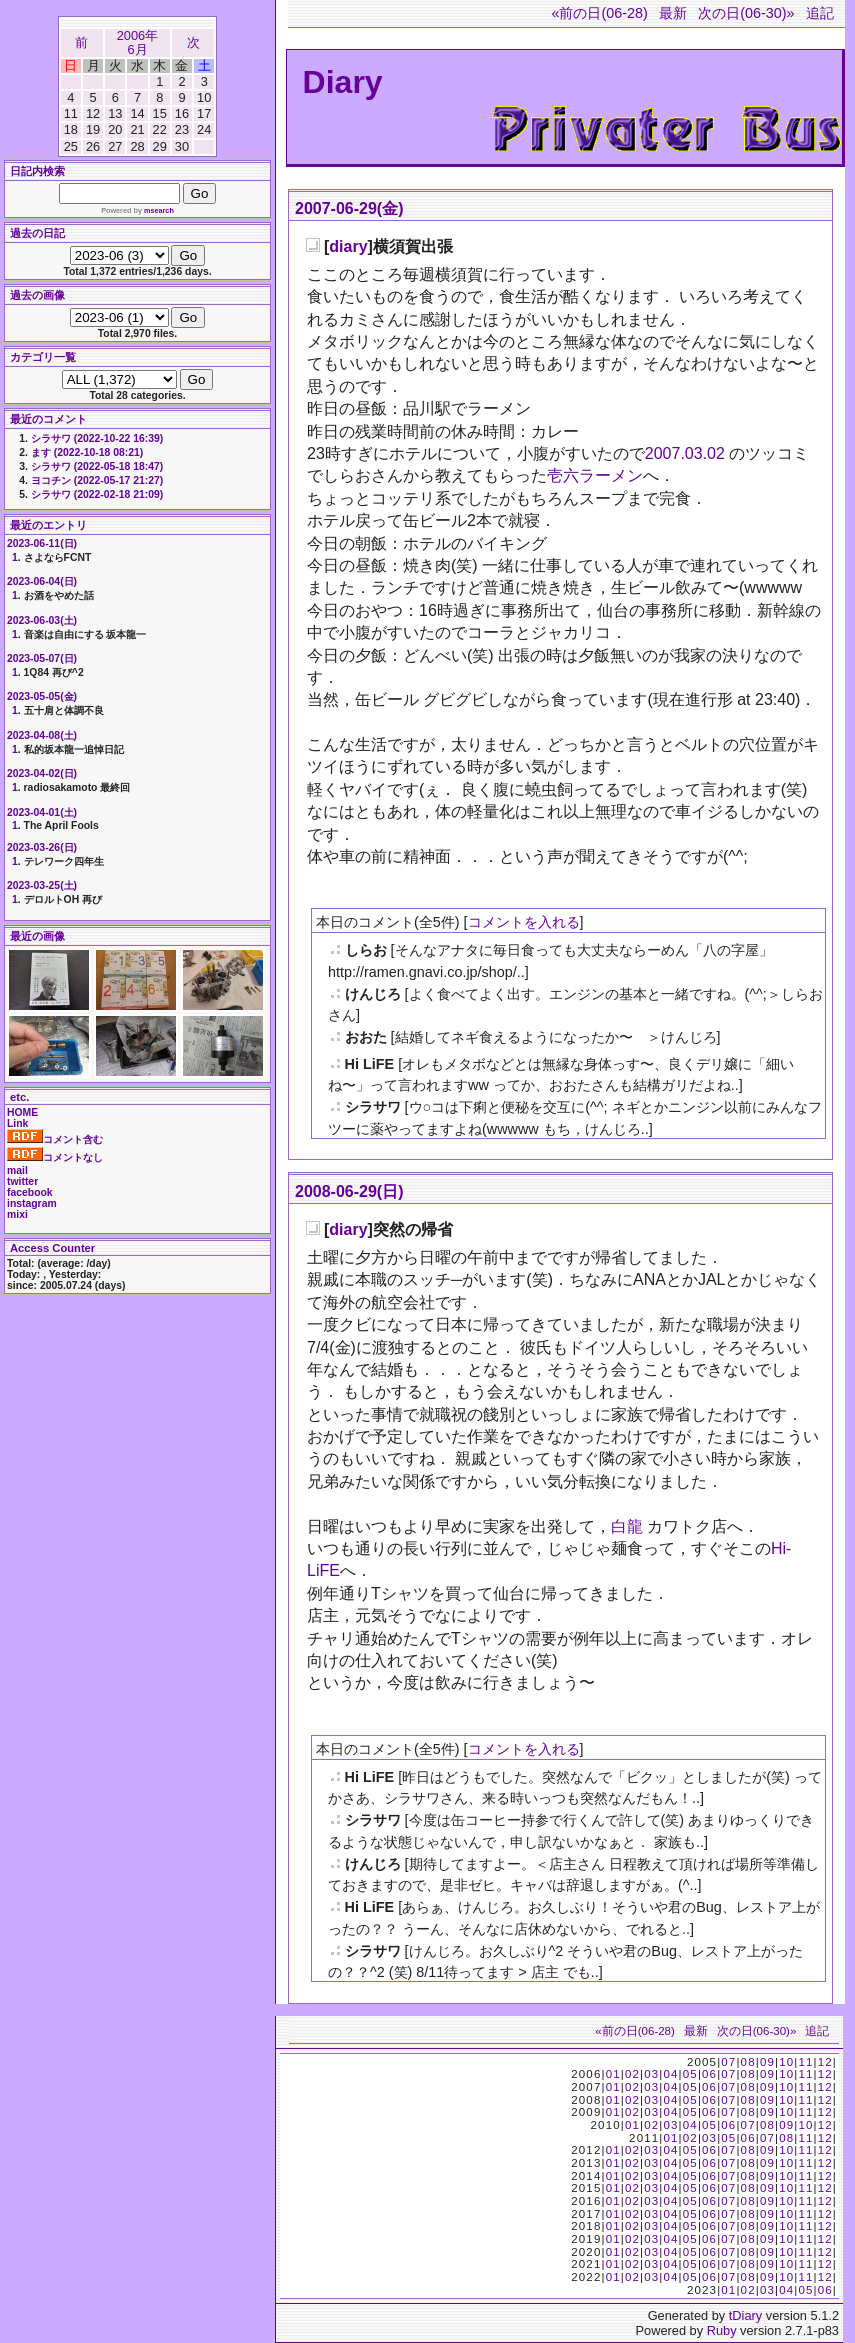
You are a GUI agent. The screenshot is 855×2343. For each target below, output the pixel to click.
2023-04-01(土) (42, 812)
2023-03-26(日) (42, 847)
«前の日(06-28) (599, 13)
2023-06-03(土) (42, 620)
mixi (17, 1214)
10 (786, 2062)
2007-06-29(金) (349, 208)
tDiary (745, 2315)
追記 (820, 13)
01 (613, 2074)
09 (767, 2062)
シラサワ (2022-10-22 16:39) (97, 438)
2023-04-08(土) (42, 735)
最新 (673, 13)
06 (709, 2074)
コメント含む (55, 1139)
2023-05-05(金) (42, 696)
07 (728, 2062)
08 (748, 2062)
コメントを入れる (524, 922)
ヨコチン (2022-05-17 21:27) (97, 480)
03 (651, 2074)
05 (690, 2074)
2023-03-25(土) (42, 885)
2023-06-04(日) (42, 581)
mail (17, 1170)
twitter (22, 1181)
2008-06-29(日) (349, 1191)
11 (805, 2062)
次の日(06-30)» (746, 13)
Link (17, 1123)
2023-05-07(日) (42, 658)
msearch (159, 210)
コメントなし (55, 1157)
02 (632, 2074)
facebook (30, 1192)
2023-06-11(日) (42, 543)
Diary (343, 82)
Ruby (722, 2330)
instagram (32, 1203)
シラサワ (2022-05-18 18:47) (97, 466)
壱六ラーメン (595, 475)
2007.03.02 (685, 453)
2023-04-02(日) (42, 773)
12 (825, 2062)
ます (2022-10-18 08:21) (87, 452)
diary (348, 246)
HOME (22, 1112)
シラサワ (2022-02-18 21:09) (97, 494)
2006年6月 (137, 42)
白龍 (627, 1526)
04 (670, 2074)
